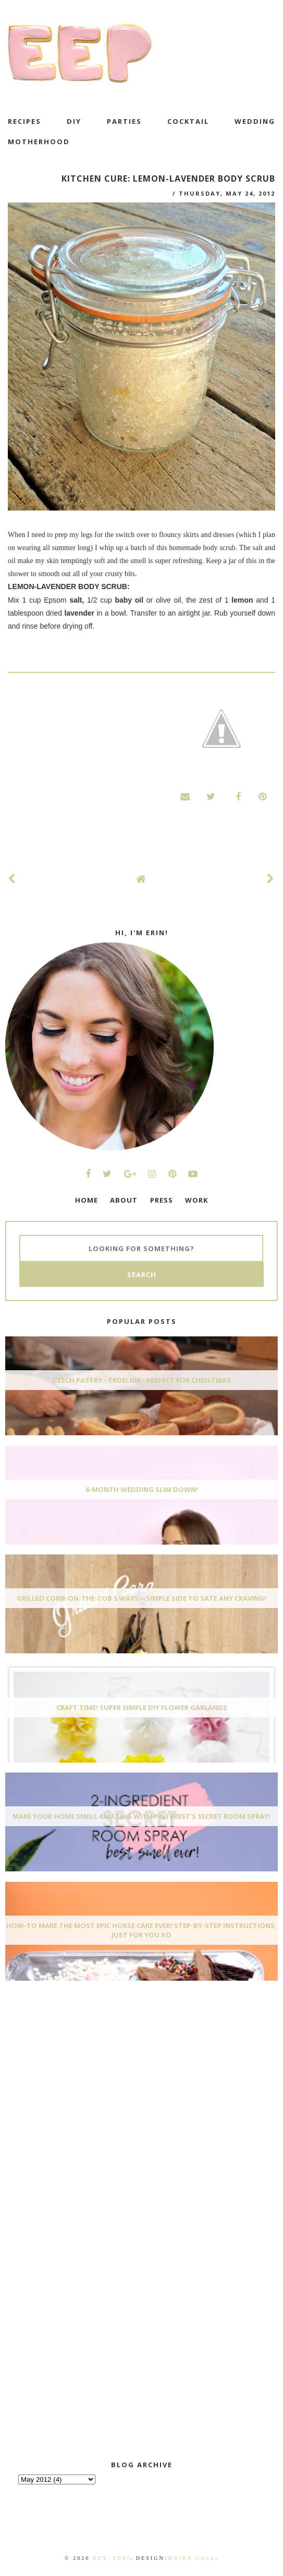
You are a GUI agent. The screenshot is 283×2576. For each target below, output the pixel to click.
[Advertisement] (83, 2066)
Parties (124, 121)
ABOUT (124, 1200)
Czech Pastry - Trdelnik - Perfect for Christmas (142, 1380)
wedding (255, 121)
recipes (24, 121)
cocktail (188, 121)
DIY (74, 121)
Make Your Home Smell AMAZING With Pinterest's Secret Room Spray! (141, 1816)
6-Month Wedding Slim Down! (141, 1489)
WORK (196, 1200)
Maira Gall (191, 2558)
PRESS (161, 1200)
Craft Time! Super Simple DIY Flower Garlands (141, 1707)
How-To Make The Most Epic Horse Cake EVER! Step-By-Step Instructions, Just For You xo (141, 1930)
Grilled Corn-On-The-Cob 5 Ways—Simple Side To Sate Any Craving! (141, 1598)
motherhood (39, 141)
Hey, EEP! (111, 2558)
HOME (86, 1200)
